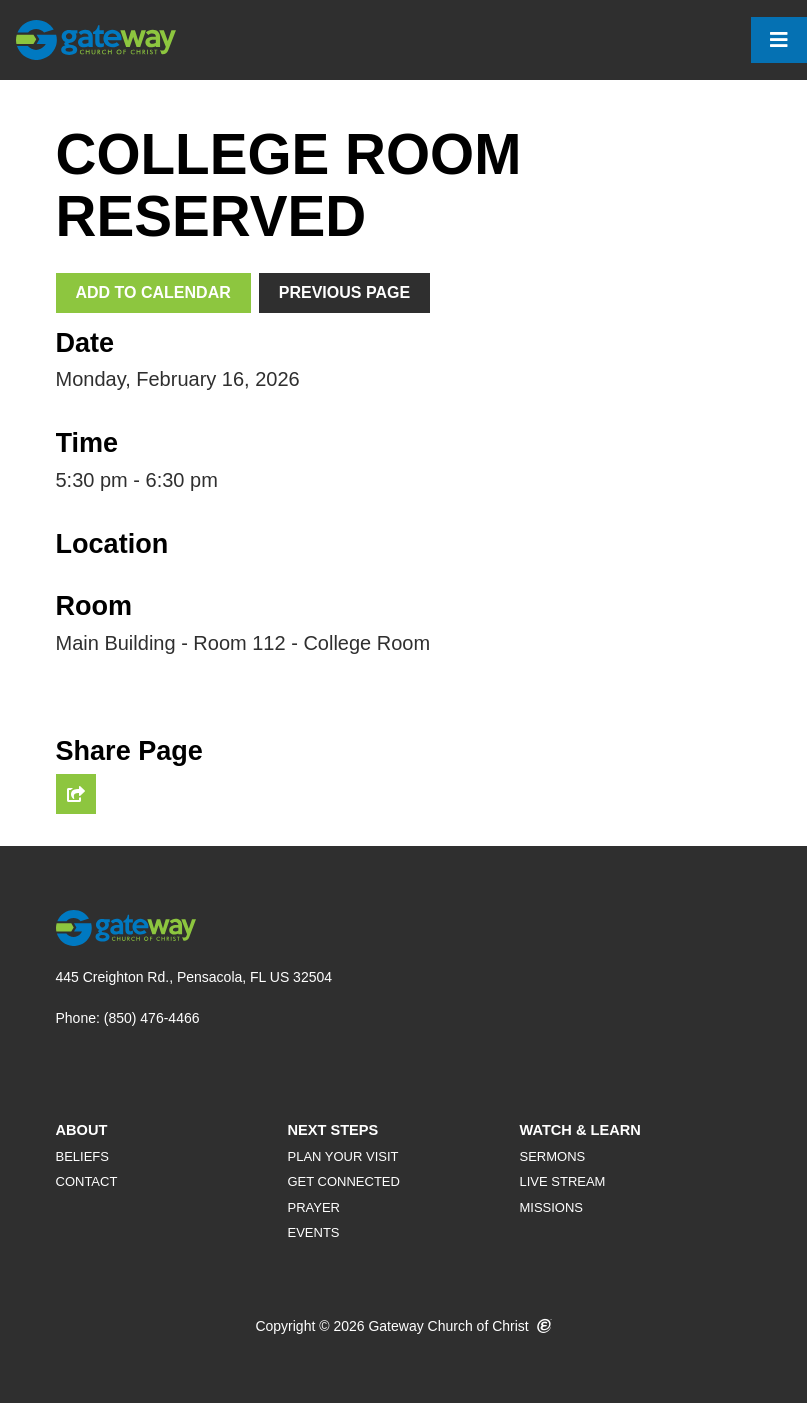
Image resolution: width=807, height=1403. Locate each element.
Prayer (313, 1207)
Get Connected (343, 1181)
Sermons (552, 1156)
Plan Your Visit (342, 1156)
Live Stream (562, 1181)
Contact (87, 1181)
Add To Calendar (153, 292)
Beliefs (82, 1156)
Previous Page (344, 292)
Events (313, 1232)
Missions (551, 1207)
